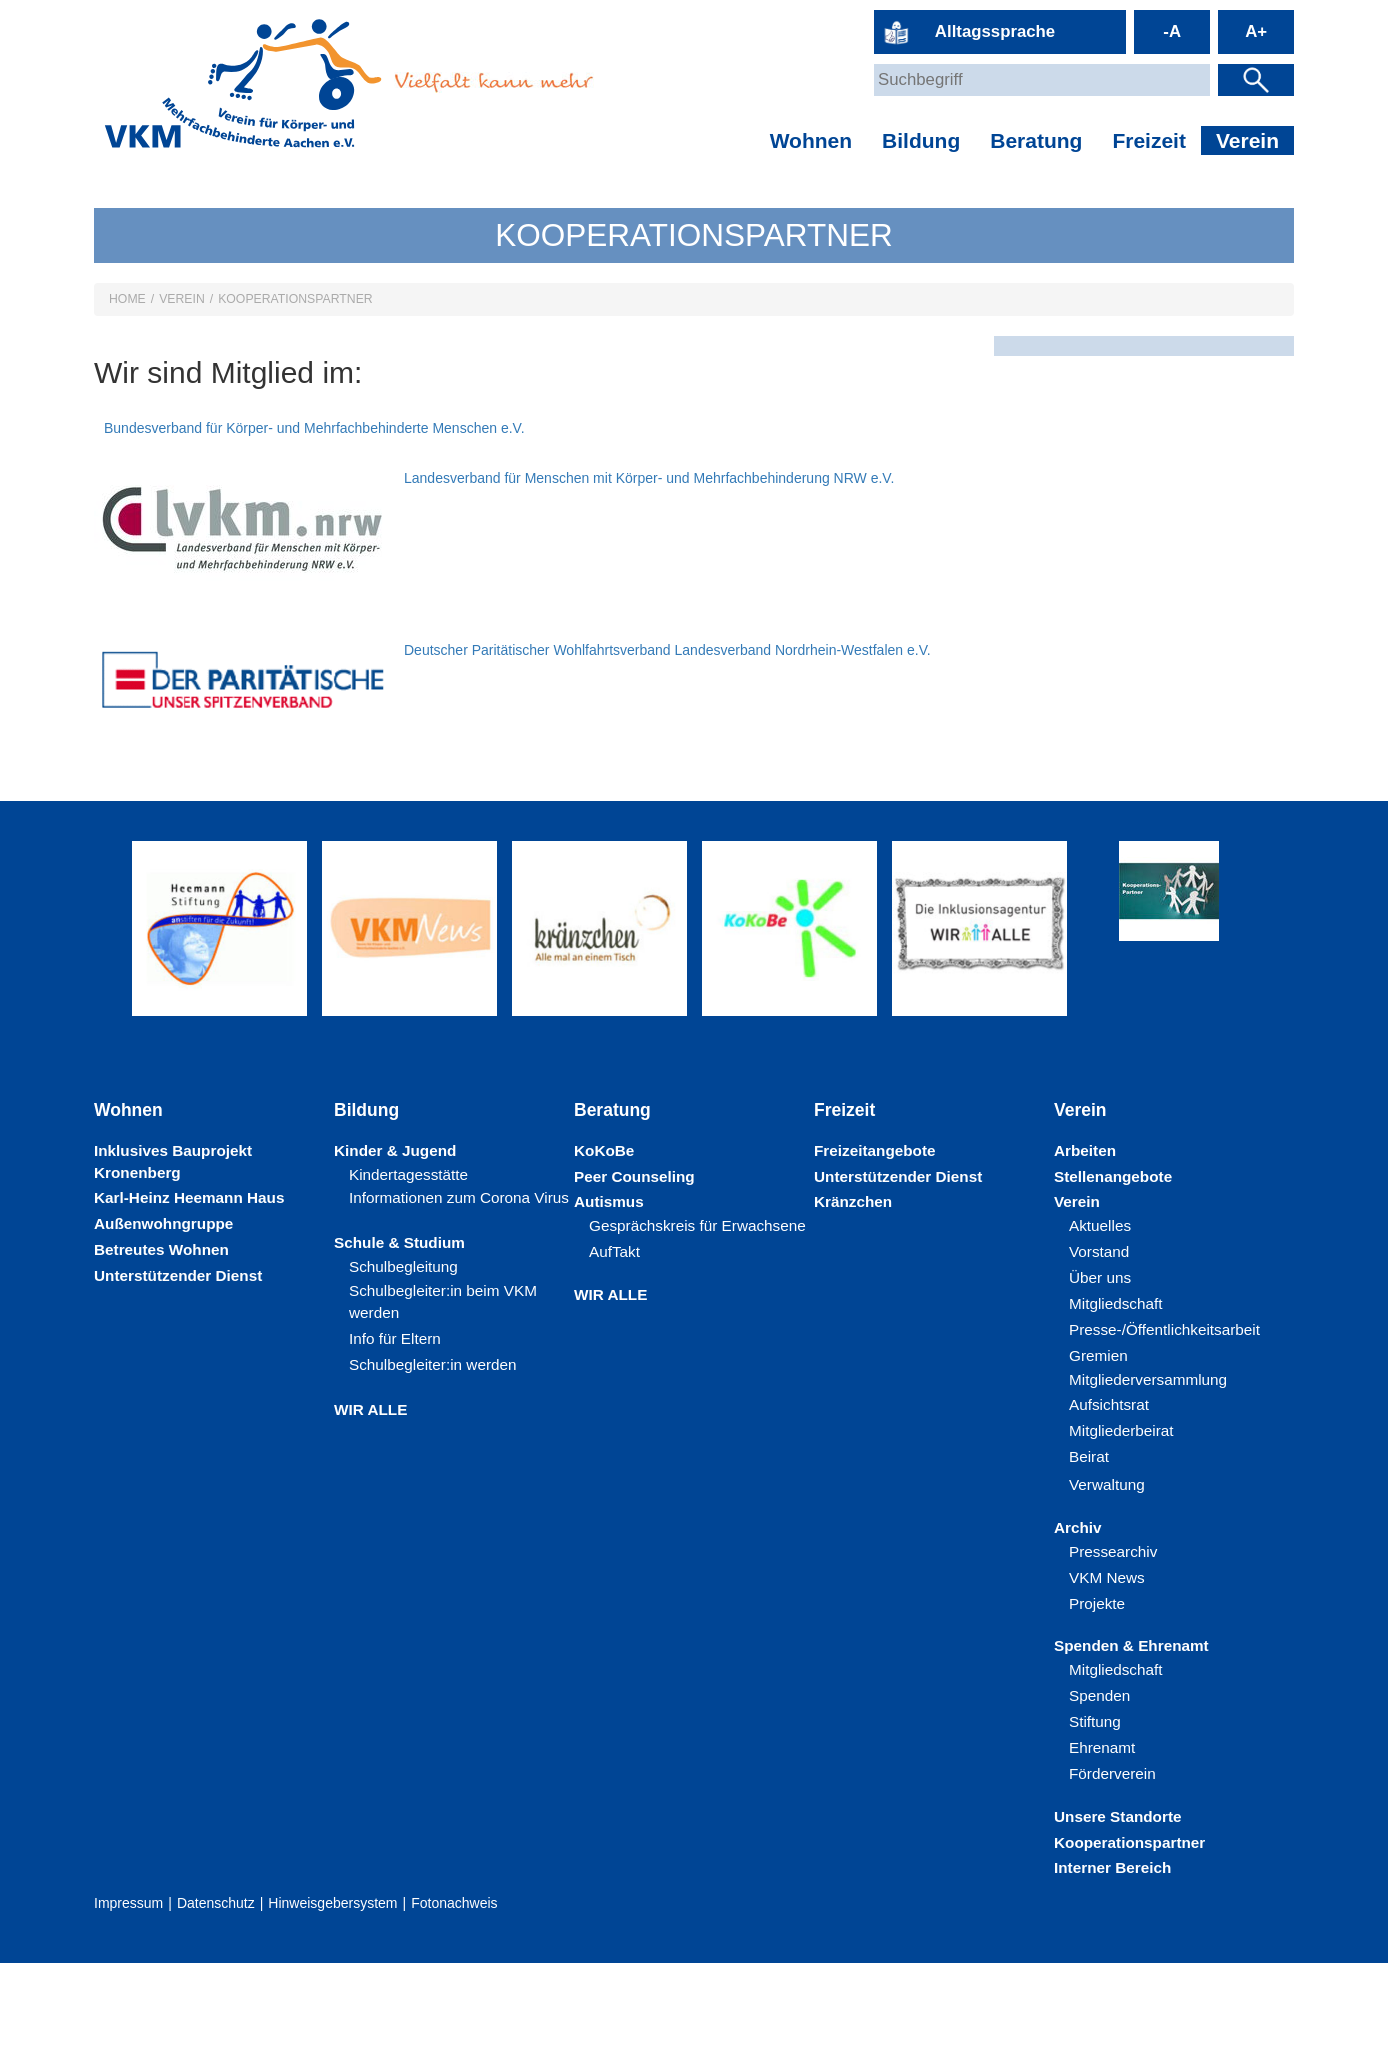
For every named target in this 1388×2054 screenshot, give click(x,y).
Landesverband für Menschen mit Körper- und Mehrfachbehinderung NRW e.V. (649, 568)
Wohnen (811, 140)
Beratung (1036, 140)
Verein (1247, 140)
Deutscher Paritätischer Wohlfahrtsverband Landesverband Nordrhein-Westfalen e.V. (667, 740)
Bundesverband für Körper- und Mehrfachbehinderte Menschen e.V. (614, 428)
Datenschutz (216, 1994)
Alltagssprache (995, 31)
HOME (127, 299)
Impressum (128, 1994)
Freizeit (1149, 140)
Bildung (921, 140)
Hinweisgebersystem (332, 1994)
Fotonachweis (454, 1994)
